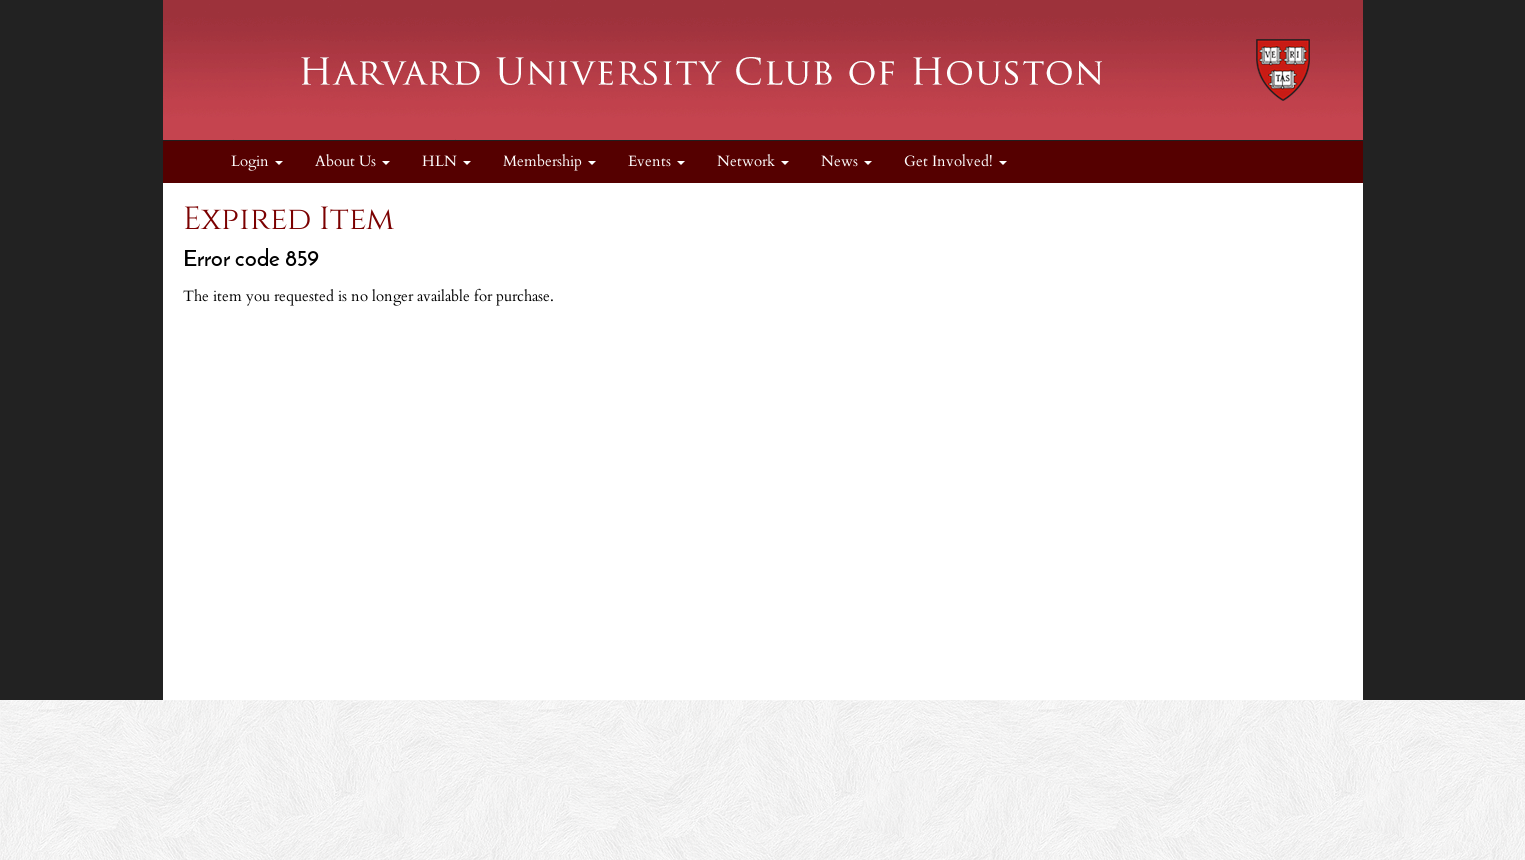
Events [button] (656, 161)
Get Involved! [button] (955, 161)
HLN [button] (446, 161)
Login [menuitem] (257, 161)
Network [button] (753, 161)
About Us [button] (352, 161)
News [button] (846, 161)
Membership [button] (549, 161)
